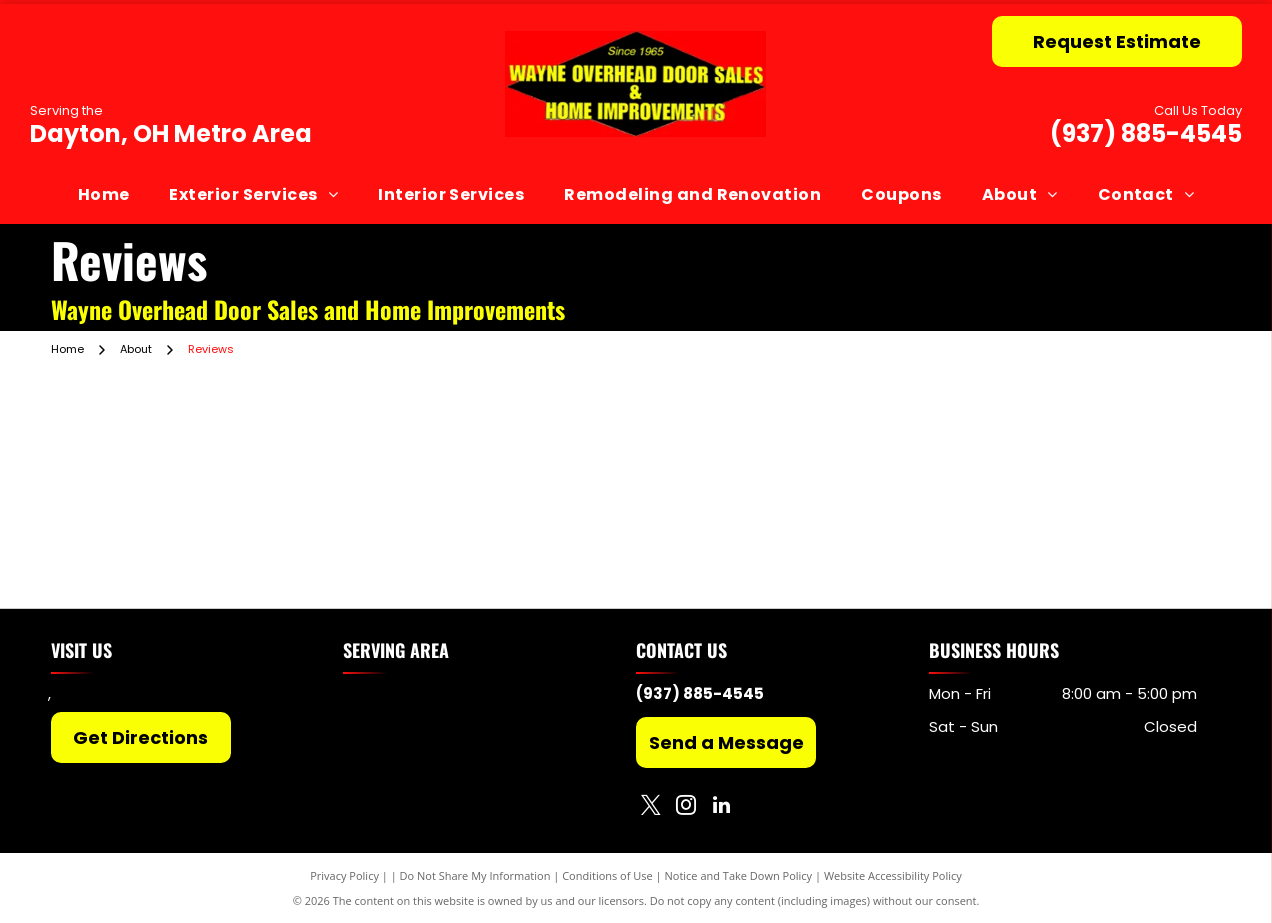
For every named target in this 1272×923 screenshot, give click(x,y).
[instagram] (686, 807)
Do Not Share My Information (475, 875)
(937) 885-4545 (1146, 133)
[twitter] (651, 807)
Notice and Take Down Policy (739, 875)
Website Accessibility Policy (893, 875)
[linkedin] (721, 807)
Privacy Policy (344, 875)
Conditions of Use (607, 875)
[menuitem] (104, 193)
